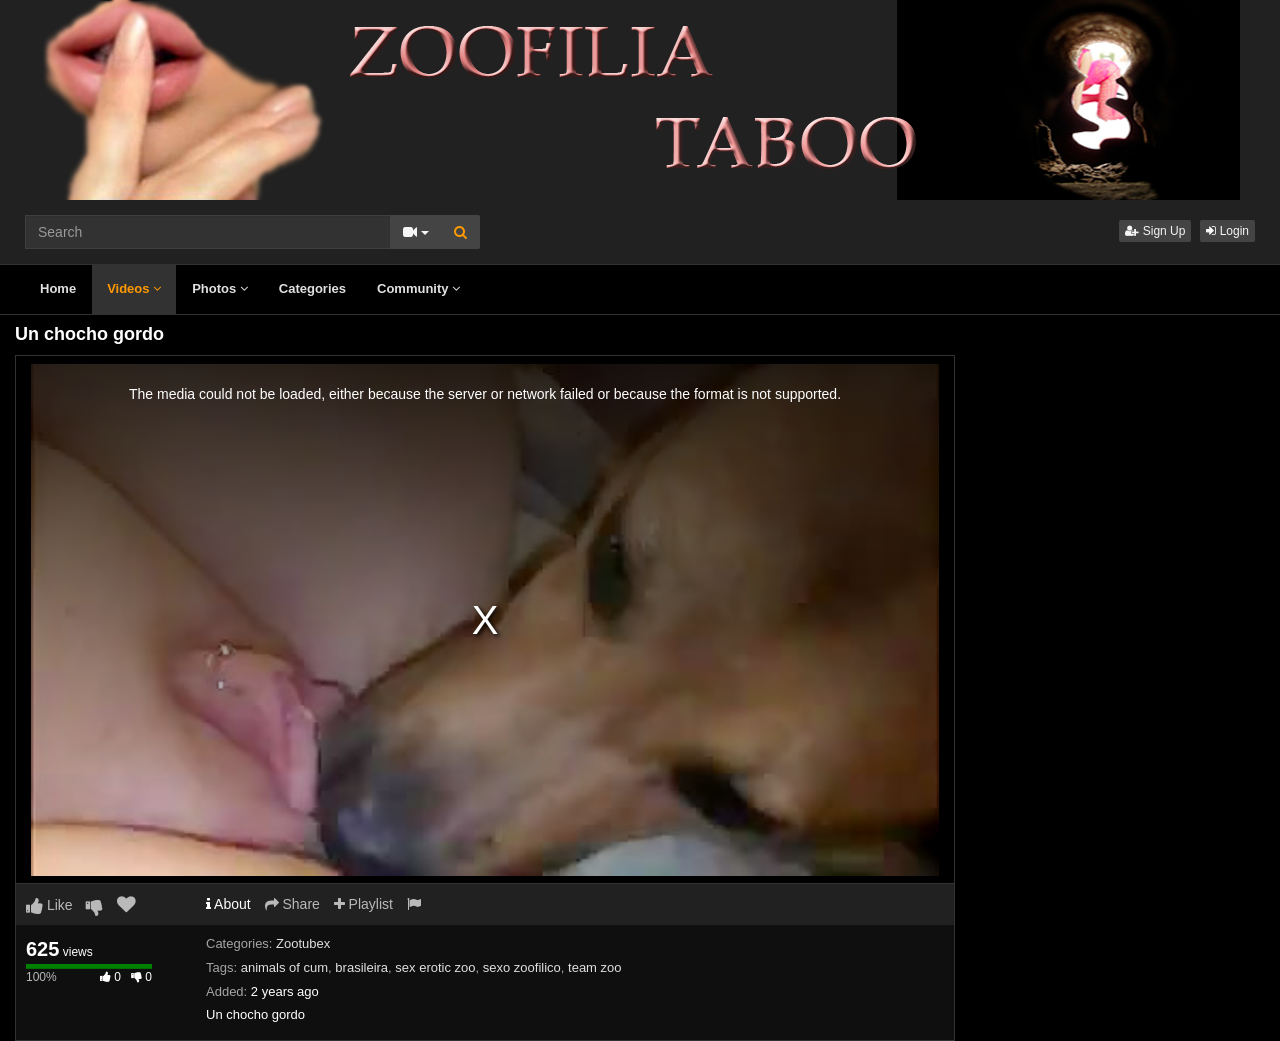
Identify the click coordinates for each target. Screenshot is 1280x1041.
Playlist (363, 904)
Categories (312, 288)
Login (1227, 231)
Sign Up (1155, 231)
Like (49, 905)
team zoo (594, 967)
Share (292, 904)
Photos (220, 288)
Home (58, 288)
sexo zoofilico (522, 967)
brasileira (361, 967)
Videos (134, 288)
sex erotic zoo (435, 967)
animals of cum (284, 967)
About (228, 904)
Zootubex (303, 943)
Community (418, 288)
